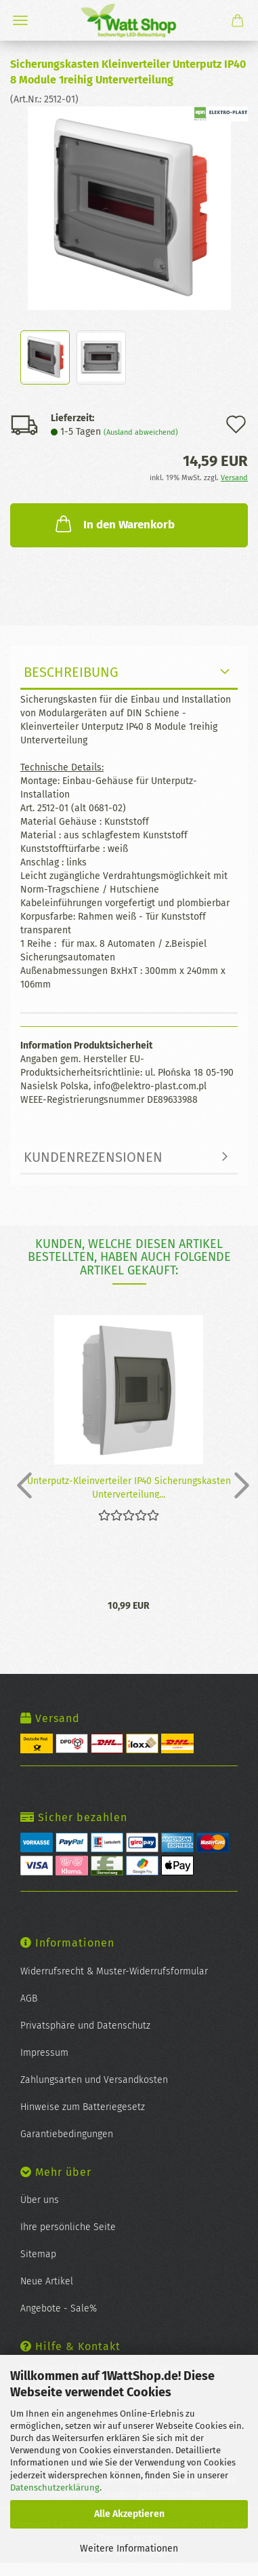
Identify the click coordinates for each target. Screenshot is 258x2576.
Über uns (39, 2200)
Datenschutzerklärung (55, 2487)
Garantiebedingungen (66, 2134)
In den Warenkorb (114, 523)
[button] (20, 1484)
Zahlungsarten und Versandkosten (94, 2080)
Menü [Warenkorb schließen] (20, 20)
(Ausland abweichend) (141, 432)
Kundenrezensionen (93, 1157)
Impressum (44, 2052)
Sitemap (38, 2254)
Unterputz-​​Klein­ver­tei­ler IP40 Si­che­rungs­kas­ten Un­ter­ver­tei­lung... (129, 1486)
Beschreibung (71, 672)
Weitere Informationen (129, 2548)
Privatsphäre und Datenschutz (85, 2025)
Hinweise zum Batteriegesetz (82, 2107)
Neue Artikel (46, 2281)
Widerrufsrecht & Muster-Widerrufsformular (114, 1971)
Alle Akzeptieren (129, 2514)
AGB (28, 1998)
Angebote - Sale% (58, 2308)
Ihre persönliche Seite (68, 2227)
